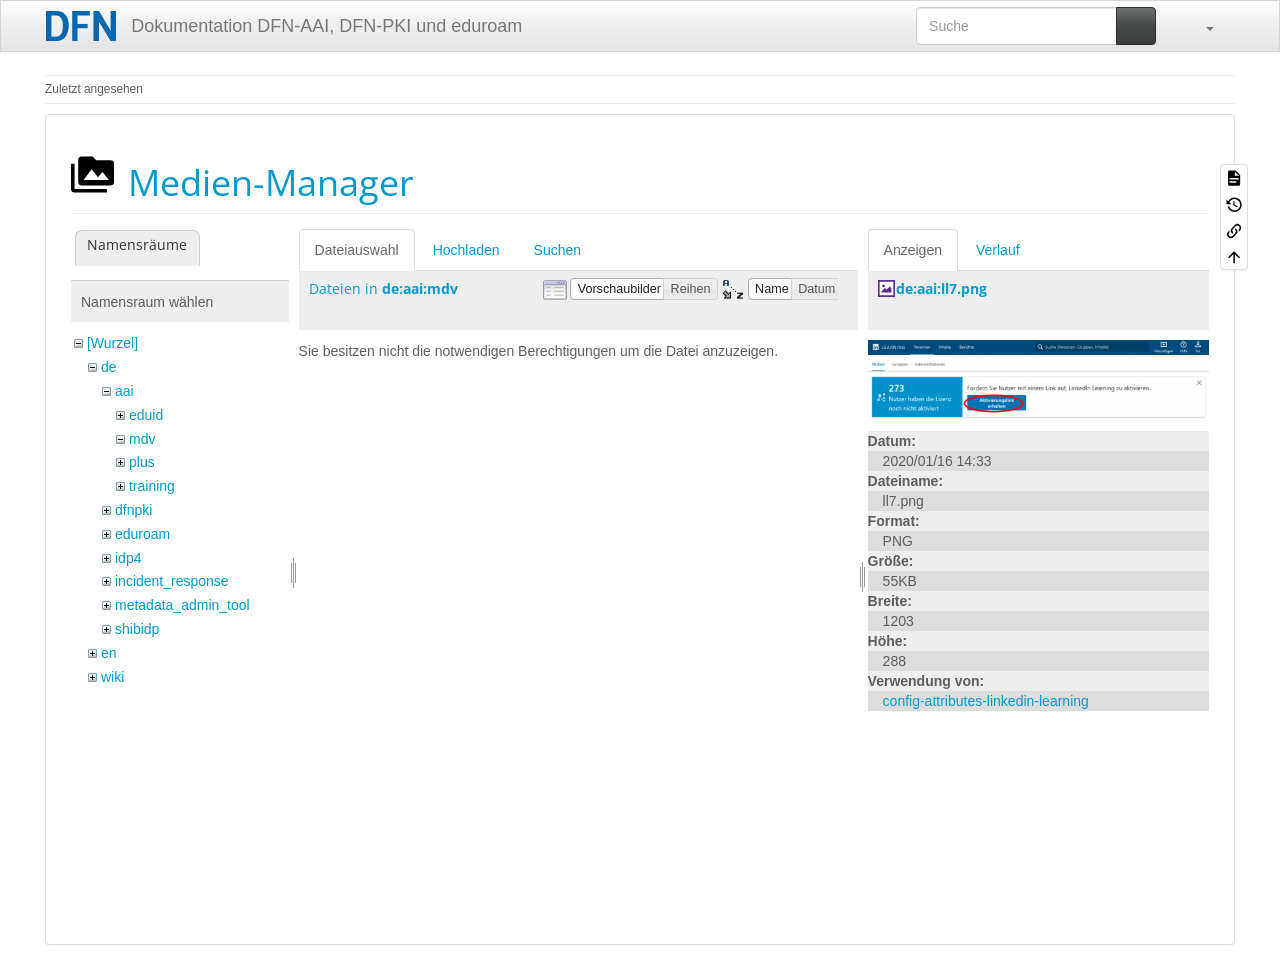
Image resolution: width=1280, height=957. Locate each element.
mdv (142, 439)
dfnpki (133, 510)
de (109, 367)
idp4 (128, 558)
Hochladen (466, 250)
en (109, 653)
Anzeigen (913, 250)
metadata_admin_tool (182, 605)
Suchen (557, 250)
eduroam (142, 534)
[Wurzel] (112, 343)
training (152, 486)
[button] (1200, 26)
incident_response (172, 581)
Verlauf (998, 250)
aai (124, 391)
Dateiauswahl (357, 250)
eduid (146, 415)
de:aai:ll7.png (941, 288)
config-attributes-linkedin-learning (986, 701)
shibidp (137, 629)
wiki (112, 677)
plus (142, 462)
